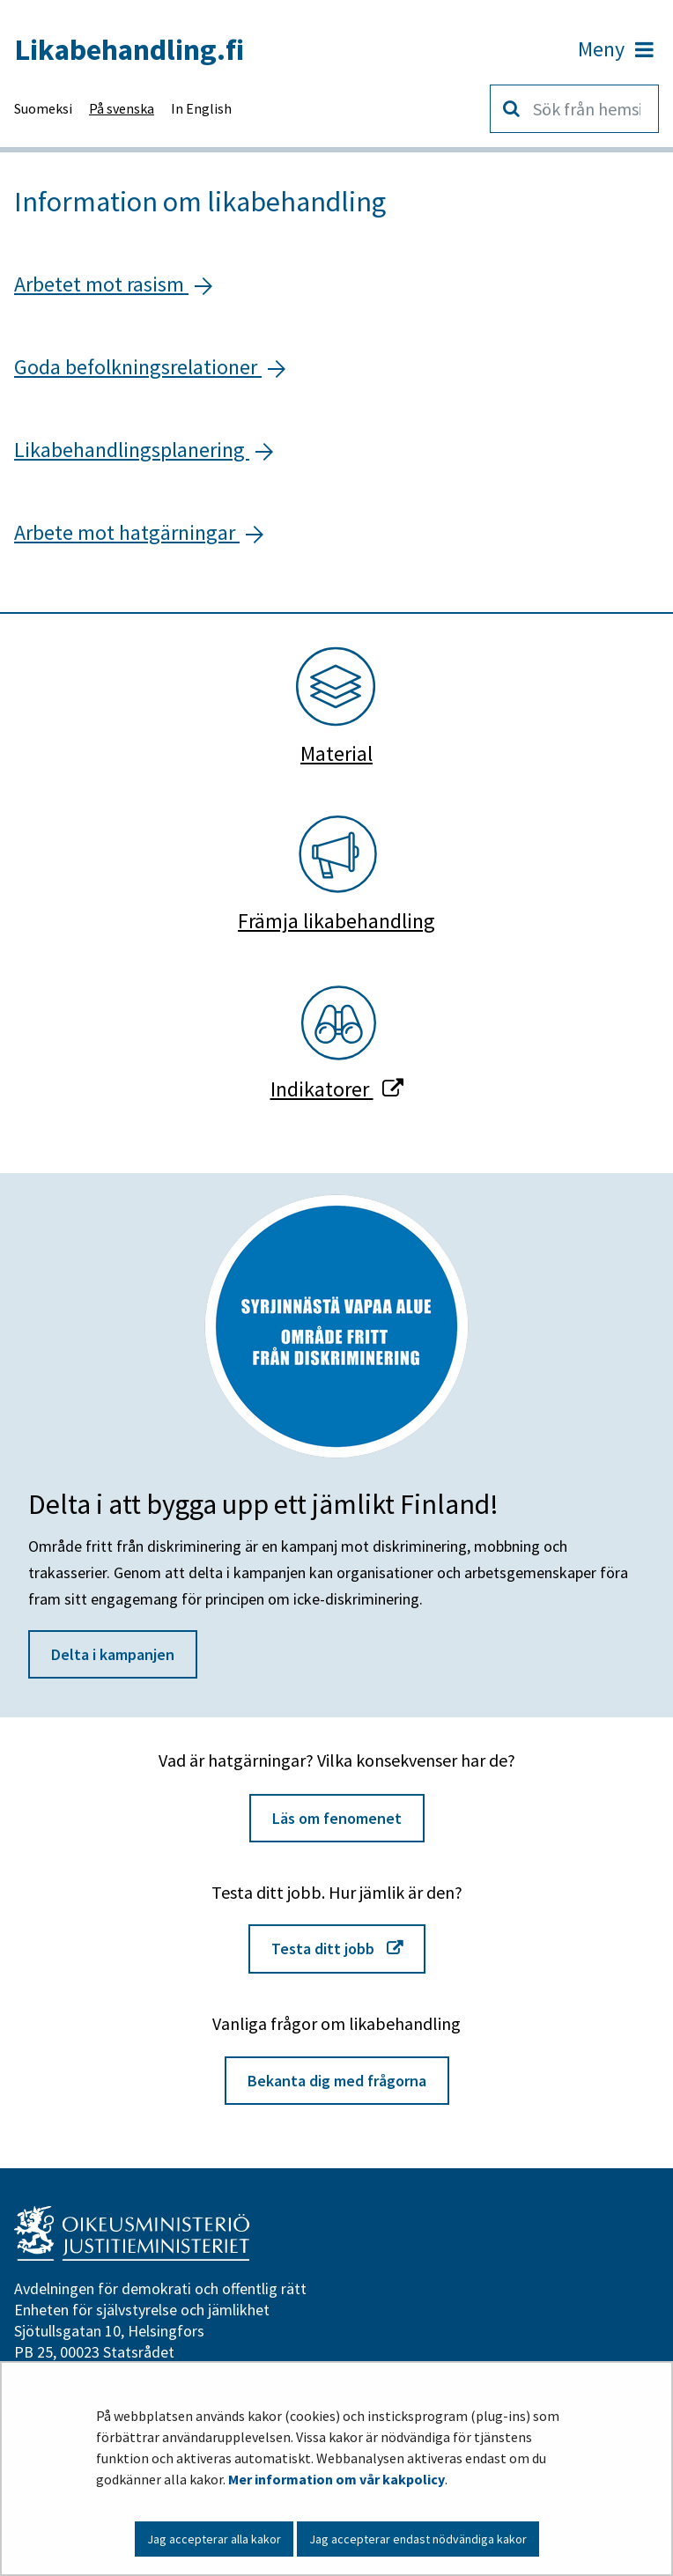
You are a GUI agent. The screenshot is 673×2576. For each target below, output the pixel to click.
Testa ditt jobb (348, 1947)
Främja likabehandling (336, 921)
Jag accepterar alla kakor (214, 2539)
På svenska (121, 108)
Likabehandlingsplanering (131, 449)
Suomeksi (43, 108)
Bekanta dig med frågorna (337, 2080)
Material (336, 754)
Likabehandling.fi (129, 49)
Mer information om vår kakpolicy (336, 2479)
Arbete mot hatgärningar (127, 532)
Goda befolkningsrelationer (138, 366)
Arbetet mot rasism (101, 284)
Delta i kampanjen (112, 1654)
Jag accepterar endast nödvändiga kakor (418, 2539)
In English (201, 108)
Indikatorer (336, 1089)
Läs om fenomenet (337, 1818)
